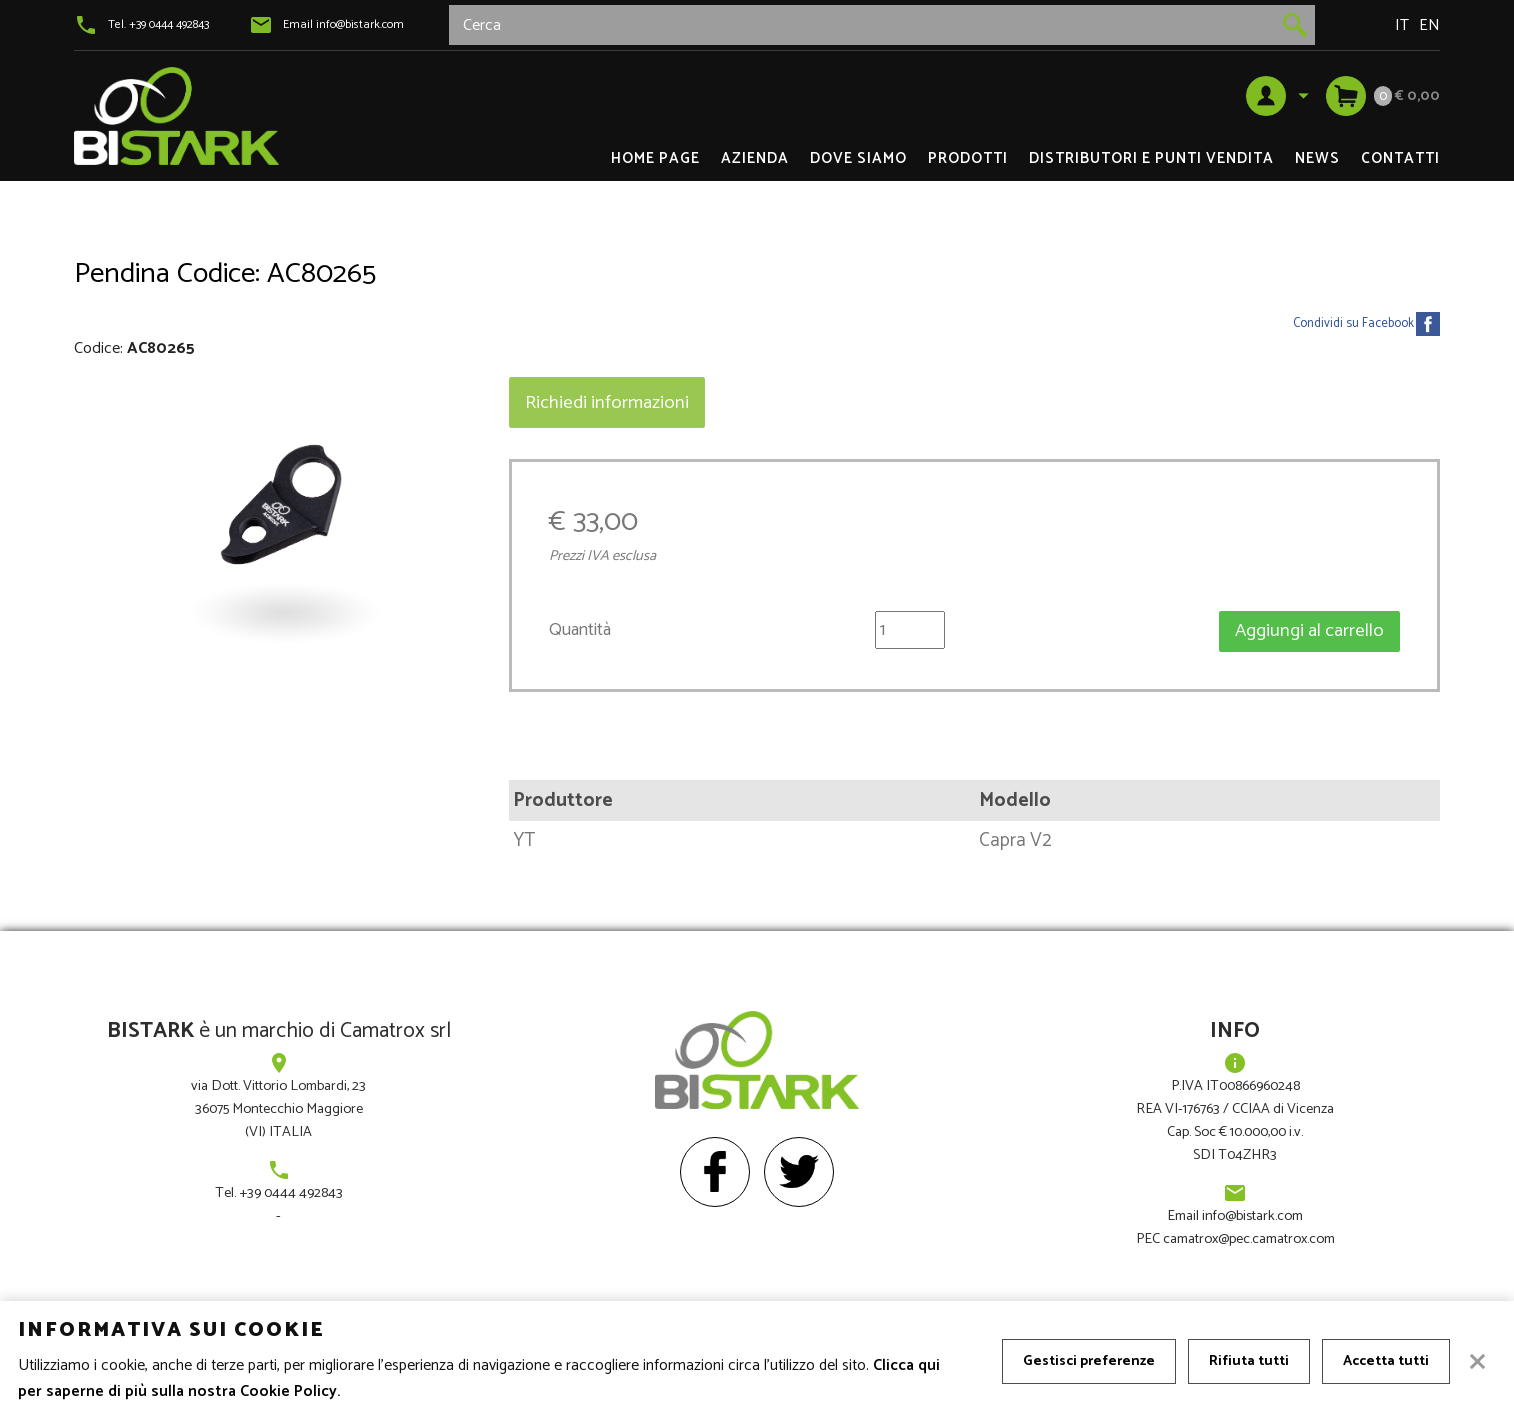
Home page (655, 158)
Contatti (1400, 158)
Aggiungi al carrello (1309, 630)
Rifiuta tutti (1249, 1361)
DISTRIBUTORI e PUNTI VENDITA (1151, 158)
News (1317, 158)
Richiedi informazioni (607, 402)
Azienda (755, 158)
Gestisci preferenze (1089, 1361)
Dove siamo (858, 158)
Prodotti (968, 158)
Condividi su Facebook (1353, 323)
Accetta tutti (1386, 1361)
